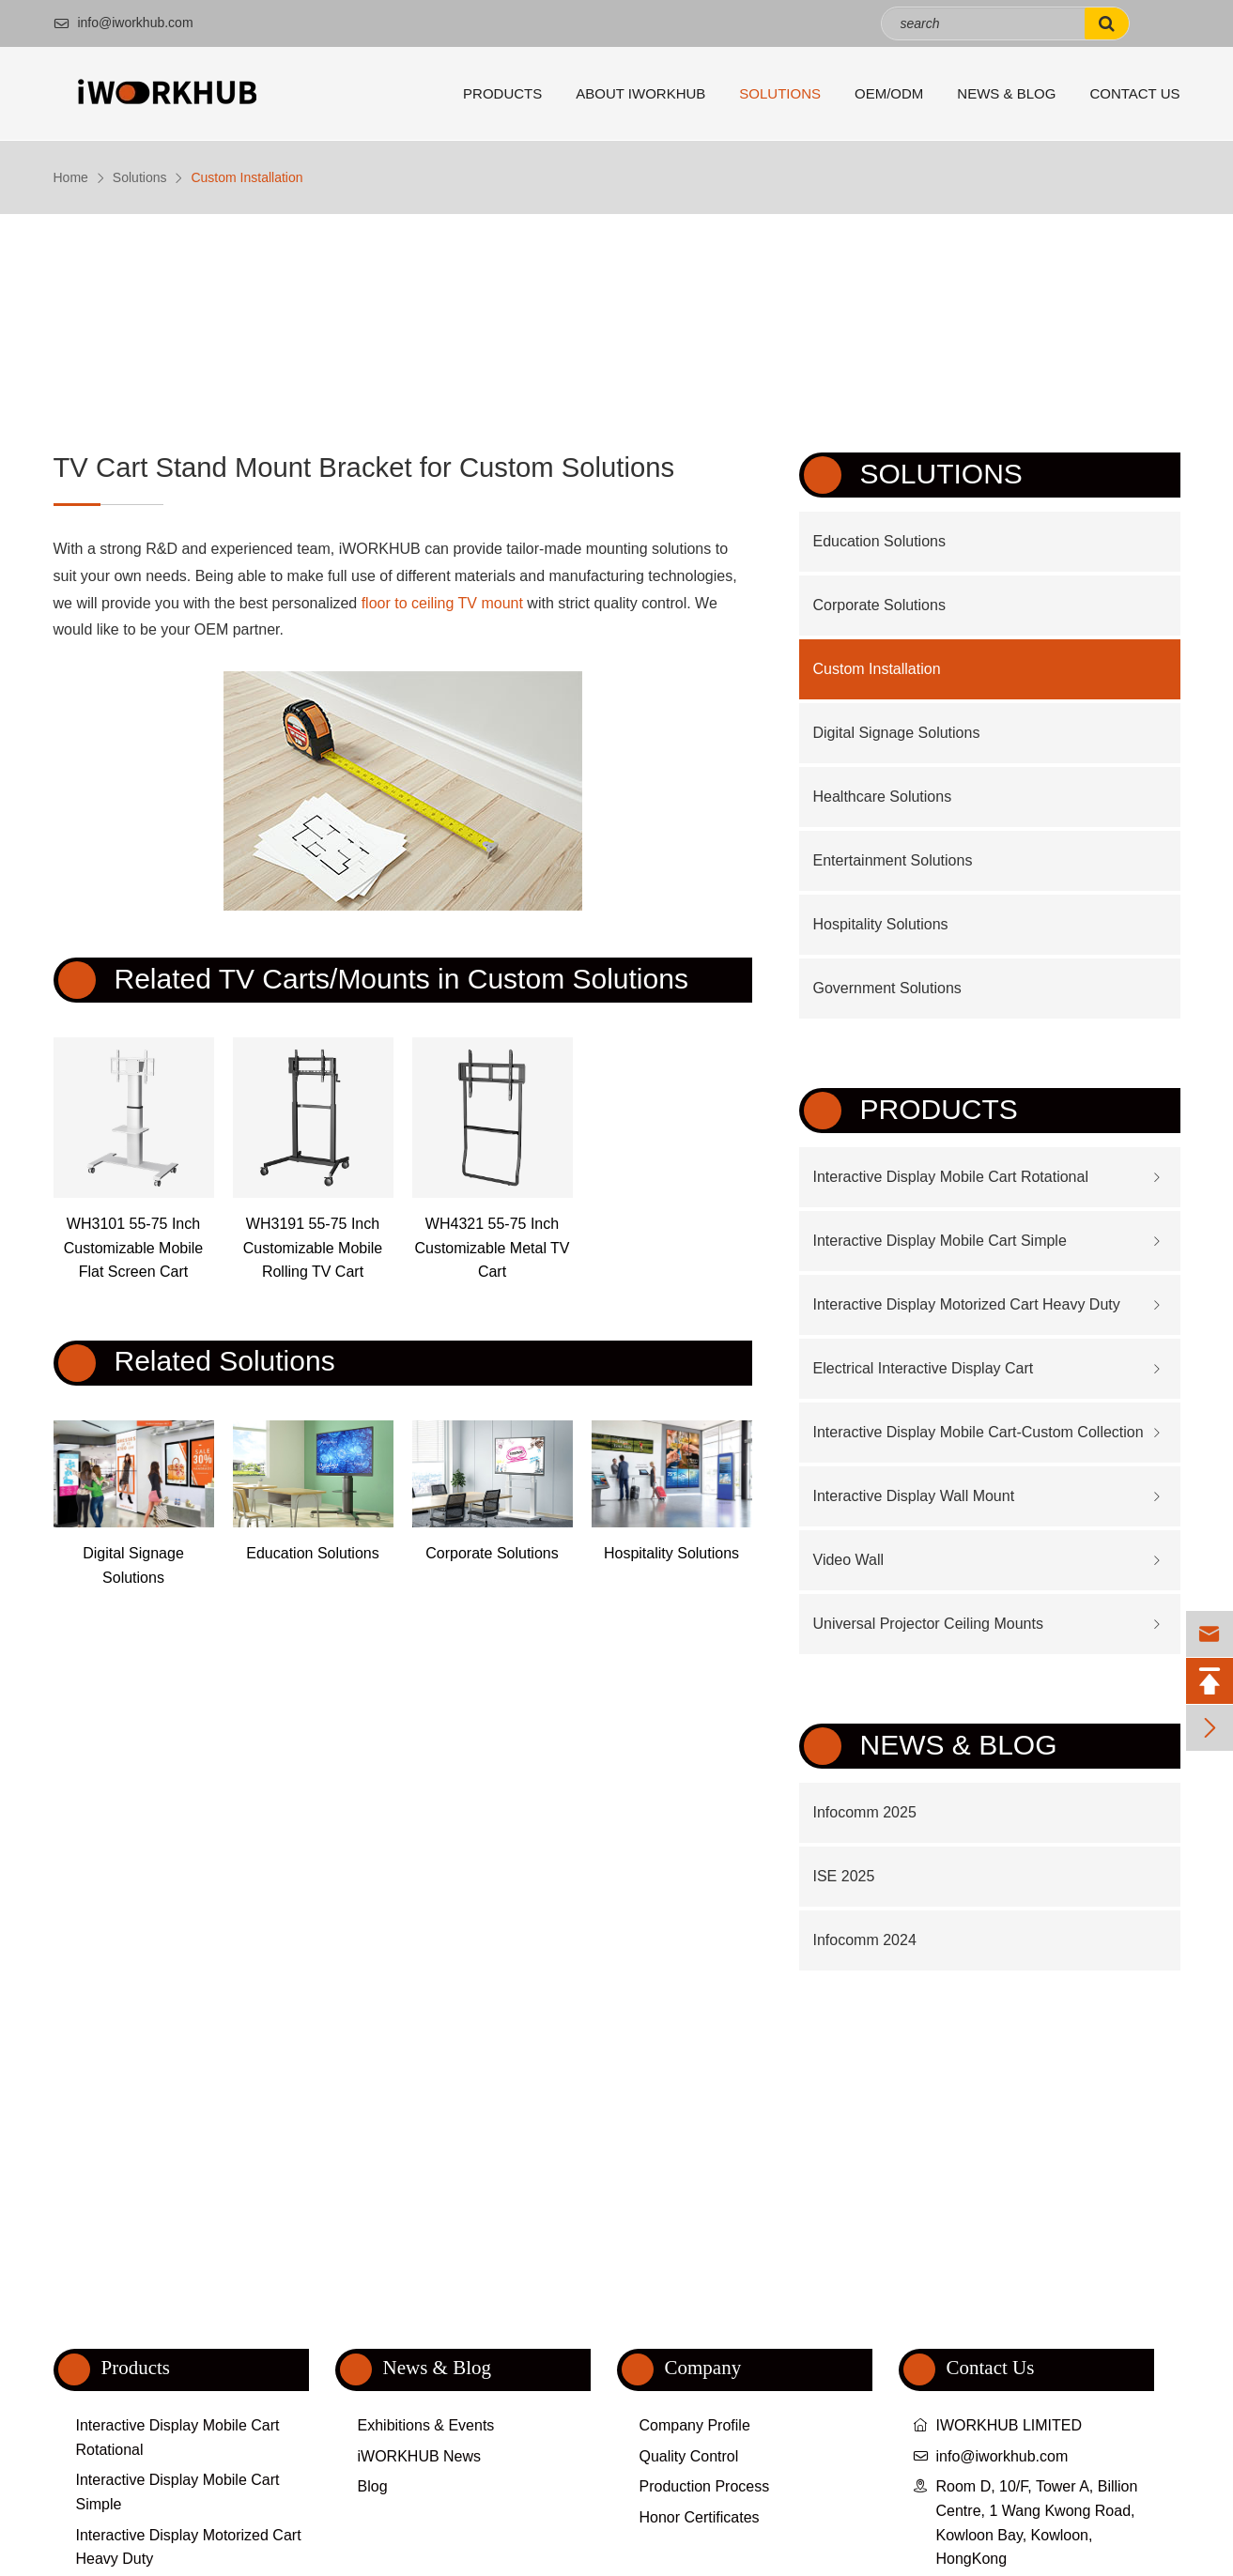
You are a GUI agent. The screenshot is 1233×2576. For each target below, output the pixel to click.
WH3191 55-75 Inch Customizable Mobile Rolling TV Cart (313, 1248)
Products (502, 93)
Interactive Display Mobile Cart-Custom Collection (978, 1432)
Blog (373, 2486)
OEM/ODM (889, 93)
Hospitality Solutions (671, 1553)
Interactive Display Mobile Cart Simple (940, 1241)
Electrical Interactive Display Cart (923, 1368)
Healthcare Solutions (882, 797)
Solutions (780, 93)
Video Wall (849, 1560)
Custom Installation (246, 177)
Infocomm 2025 (865, 1812)
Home (71, 177)
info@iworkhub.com (123, 22)
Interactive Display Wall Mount (914, 1496)
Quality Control (689, 2456)
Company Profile (695, 2425)
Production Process (705, 2486)
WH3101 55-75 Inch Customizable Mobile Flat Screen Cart (134, 1248)
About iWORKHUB (640, 93)
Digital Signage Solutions (133, 1565)
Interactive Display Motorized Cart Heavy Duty (966, 1304)
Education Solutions (312, 1553)
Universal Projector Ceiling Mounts (928, 1624)
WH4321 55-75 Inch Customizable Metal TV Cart (491, 1248)
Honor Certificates (700, 2517)
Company (703, 2367)
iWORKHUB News (420, 2456)
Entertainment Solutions (893, 860)
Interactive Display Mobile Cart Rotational (950, 1177)
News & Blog (1006, 93)
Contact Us (1134, 93)
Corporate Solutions (491, 1553)
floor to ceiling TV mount (442, 603)
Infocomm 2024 (865, 1940)
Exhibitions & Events (426, 2425)
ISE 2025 (844, 1876)
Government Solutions (887, 988)
